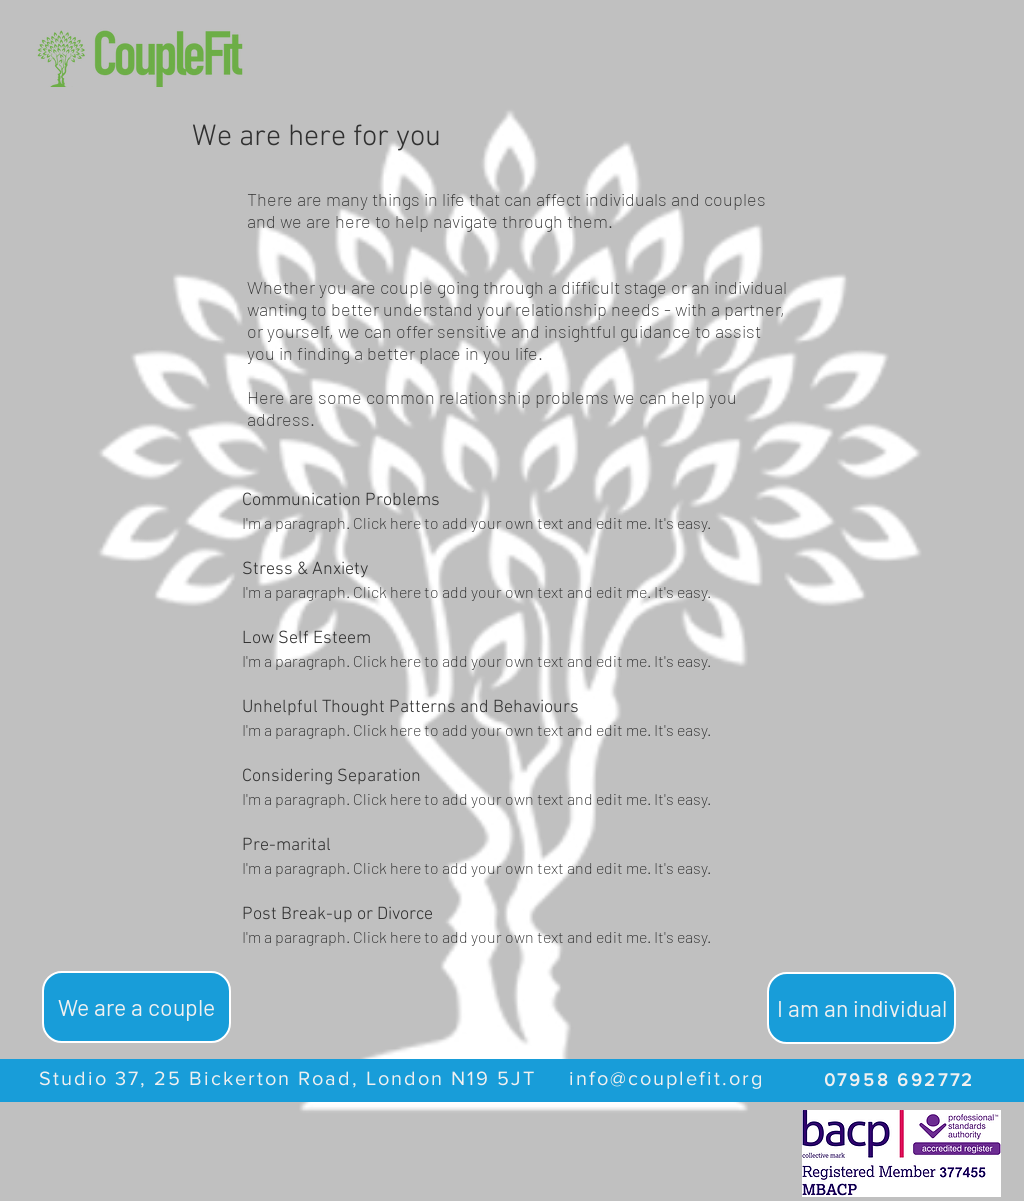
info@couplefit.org (666, 1078)
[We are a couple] (136, 1007)
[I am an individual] (861, 1008)
